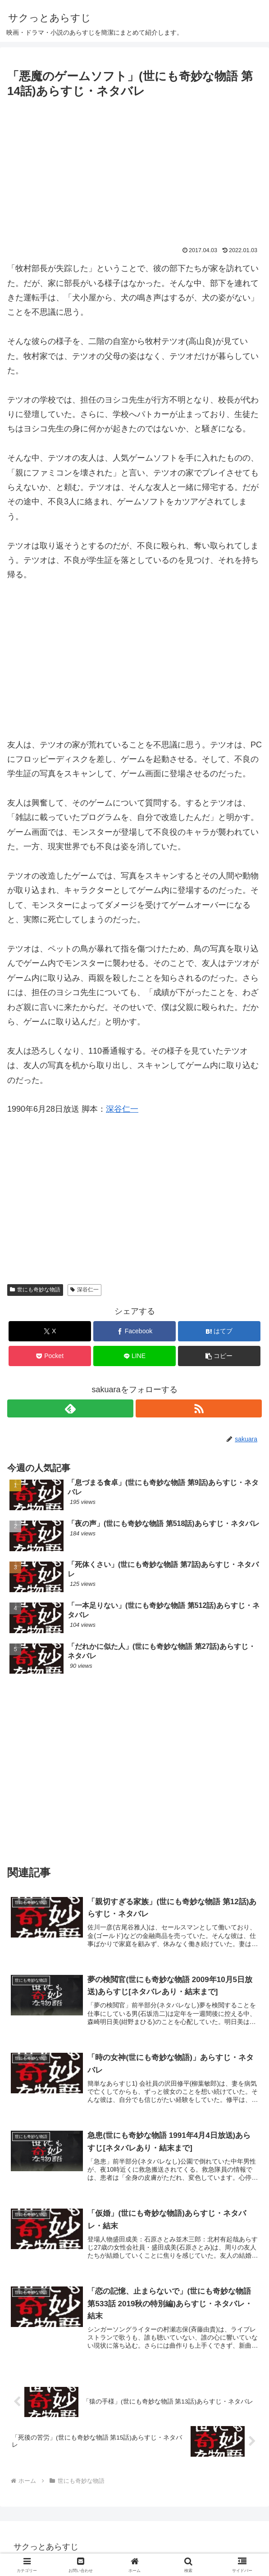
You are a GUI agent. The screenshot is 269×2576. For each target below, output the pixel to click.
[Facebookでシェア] (134, 1331)
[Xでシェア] (50, 1331)
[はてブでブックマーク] (219, 1331)
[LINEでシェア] (134, 1356)
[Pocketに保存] (50, 1356)
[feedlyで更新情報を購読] (70, 1408)
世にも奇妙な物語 (35, 1289)
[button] (219, 1356)
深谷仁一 (122, 1109)
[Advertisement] (134, 168)
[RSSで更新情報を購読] (199, 1408)
